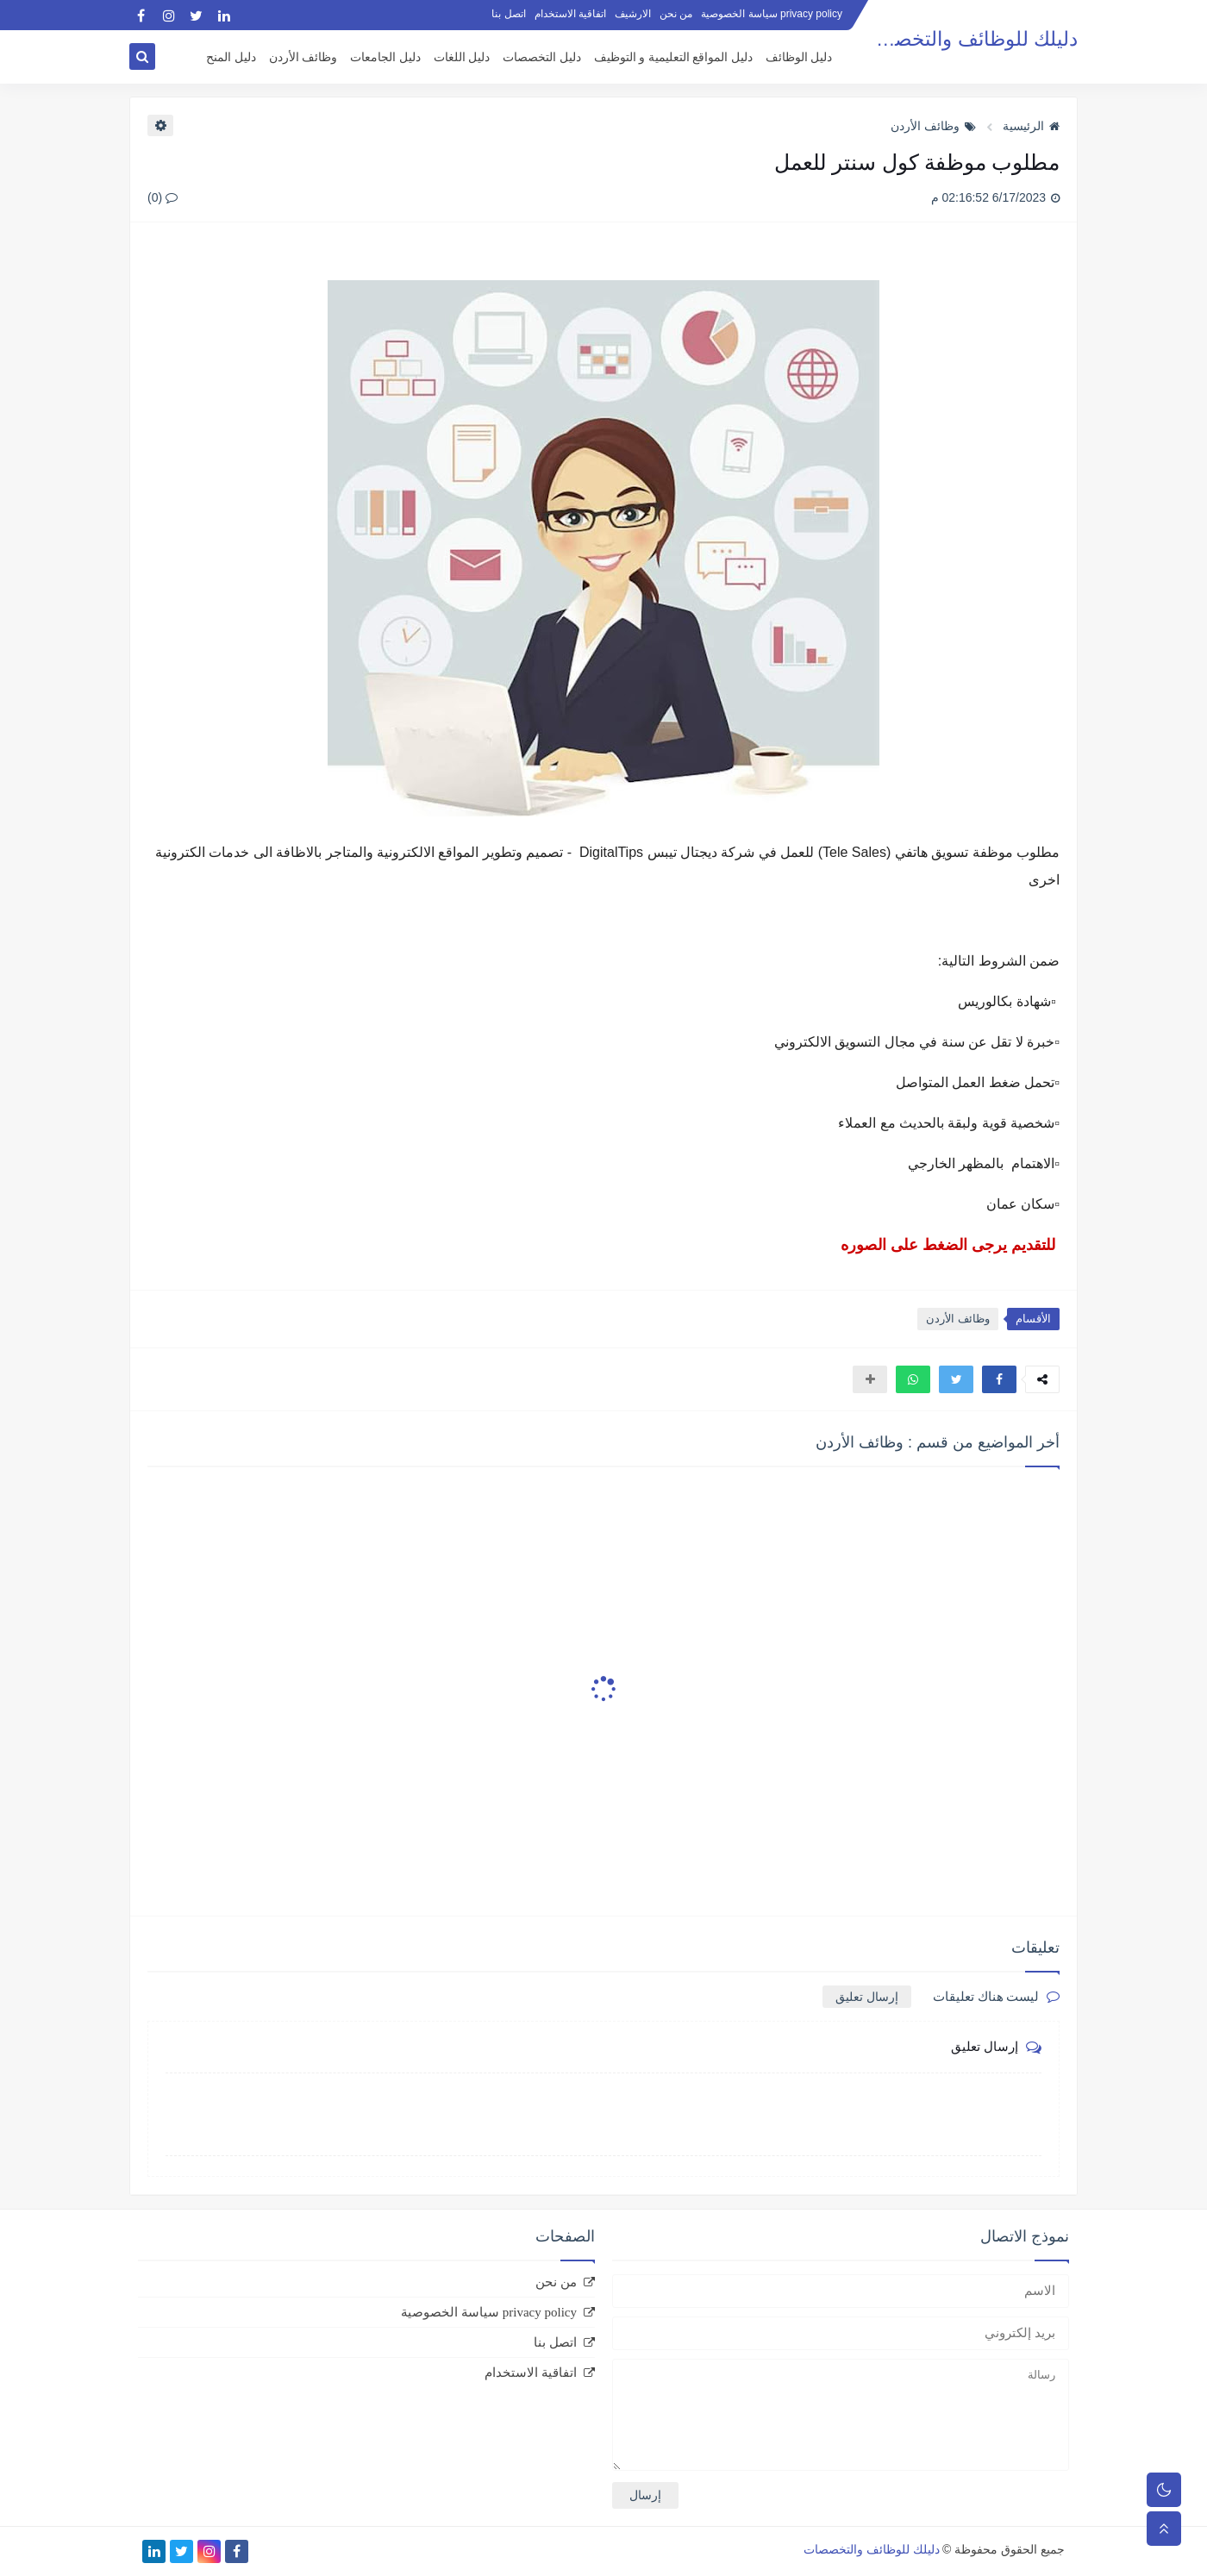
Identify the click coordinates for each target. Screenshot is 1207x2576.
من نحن (676, 14)
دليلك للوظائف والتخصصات (965, 39)
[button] (999, 1379)
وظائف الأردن (303, 57)
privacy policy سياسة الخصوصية (771, 14)
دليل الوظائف (799, 57)
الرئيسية (1031, 126)
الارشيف (633, 14)
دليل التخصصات (542, 57)
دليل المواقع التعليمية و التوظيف (673, 57)
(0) (162, 197)
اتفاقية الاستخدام (570, 14)
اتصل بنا (508, 14)
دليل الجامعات (385, 57)
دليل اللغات (462, 57)
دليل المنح (231, 57)
